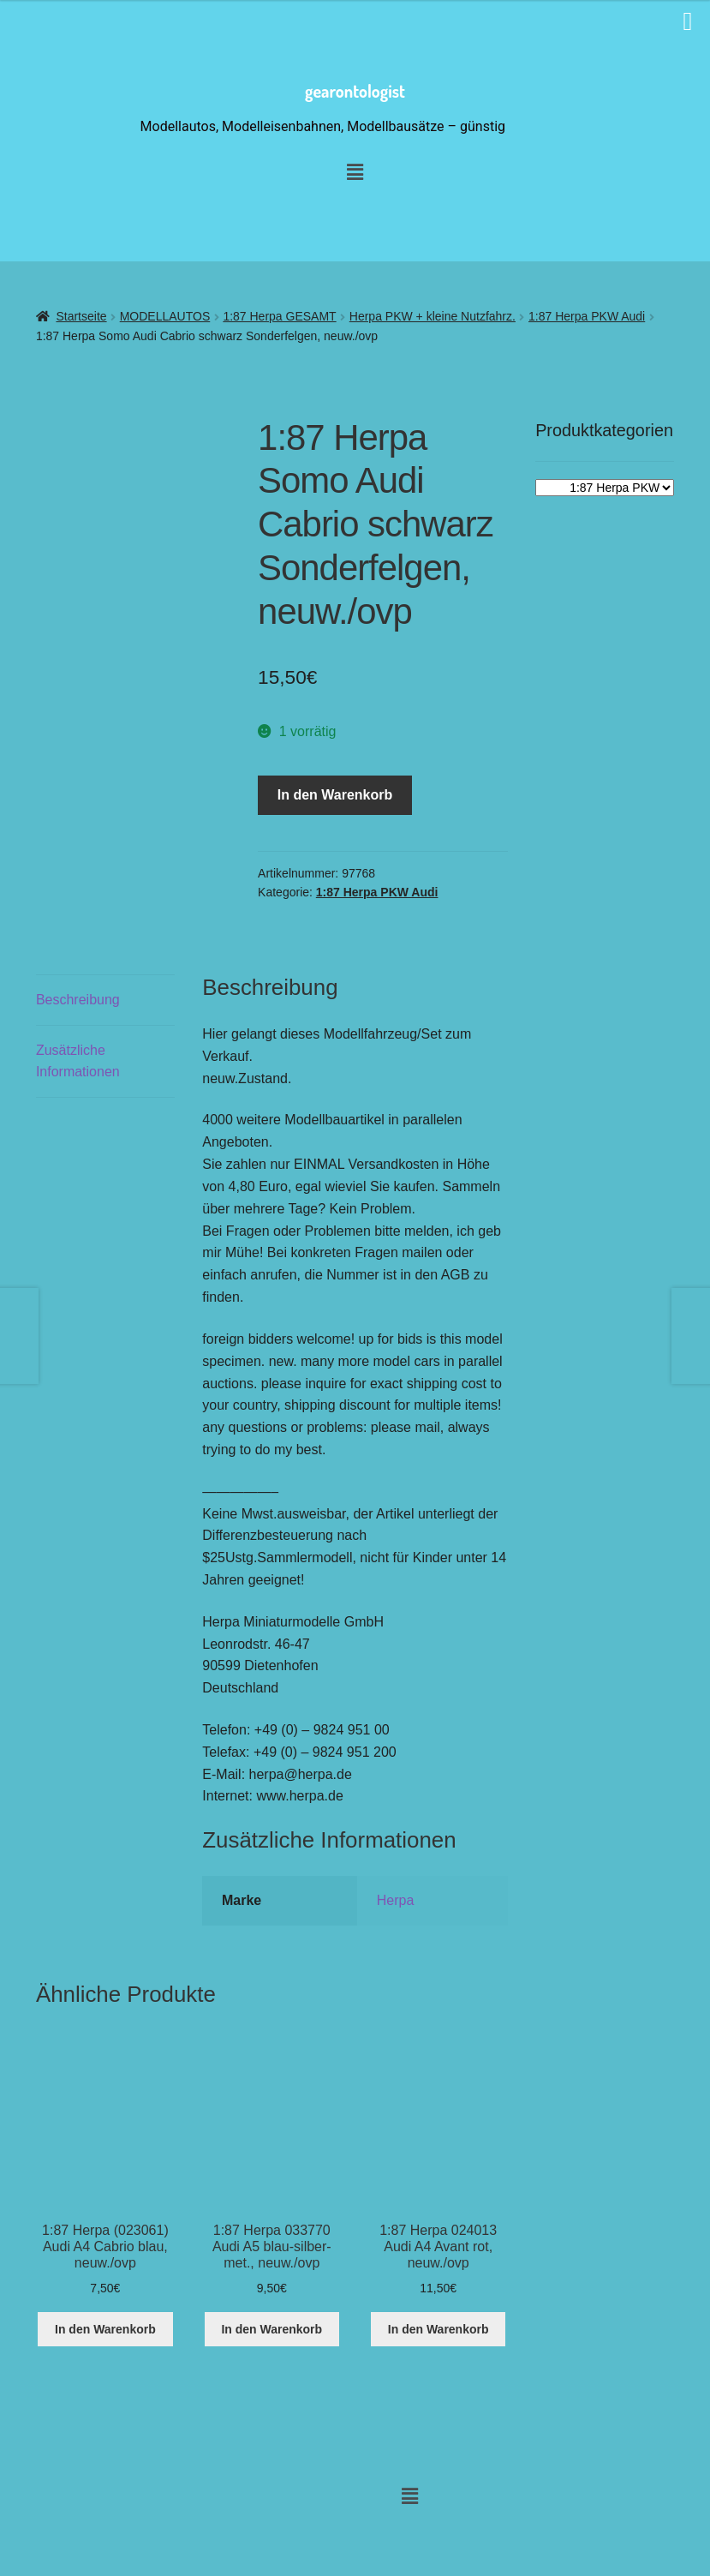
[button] (409, 2496)
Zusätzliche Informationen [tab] (78, 1061)
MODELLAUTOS (165, 316)
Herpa (396, 1900)
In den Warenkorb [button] (105, 2329)
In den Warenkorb (335, 795)
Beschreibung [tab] (78, 999)
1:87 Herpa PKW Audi (586, 316)
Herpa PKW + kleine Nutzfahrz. (432, 316)
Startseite (81, 316)
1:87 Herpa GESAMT (279, 316)
